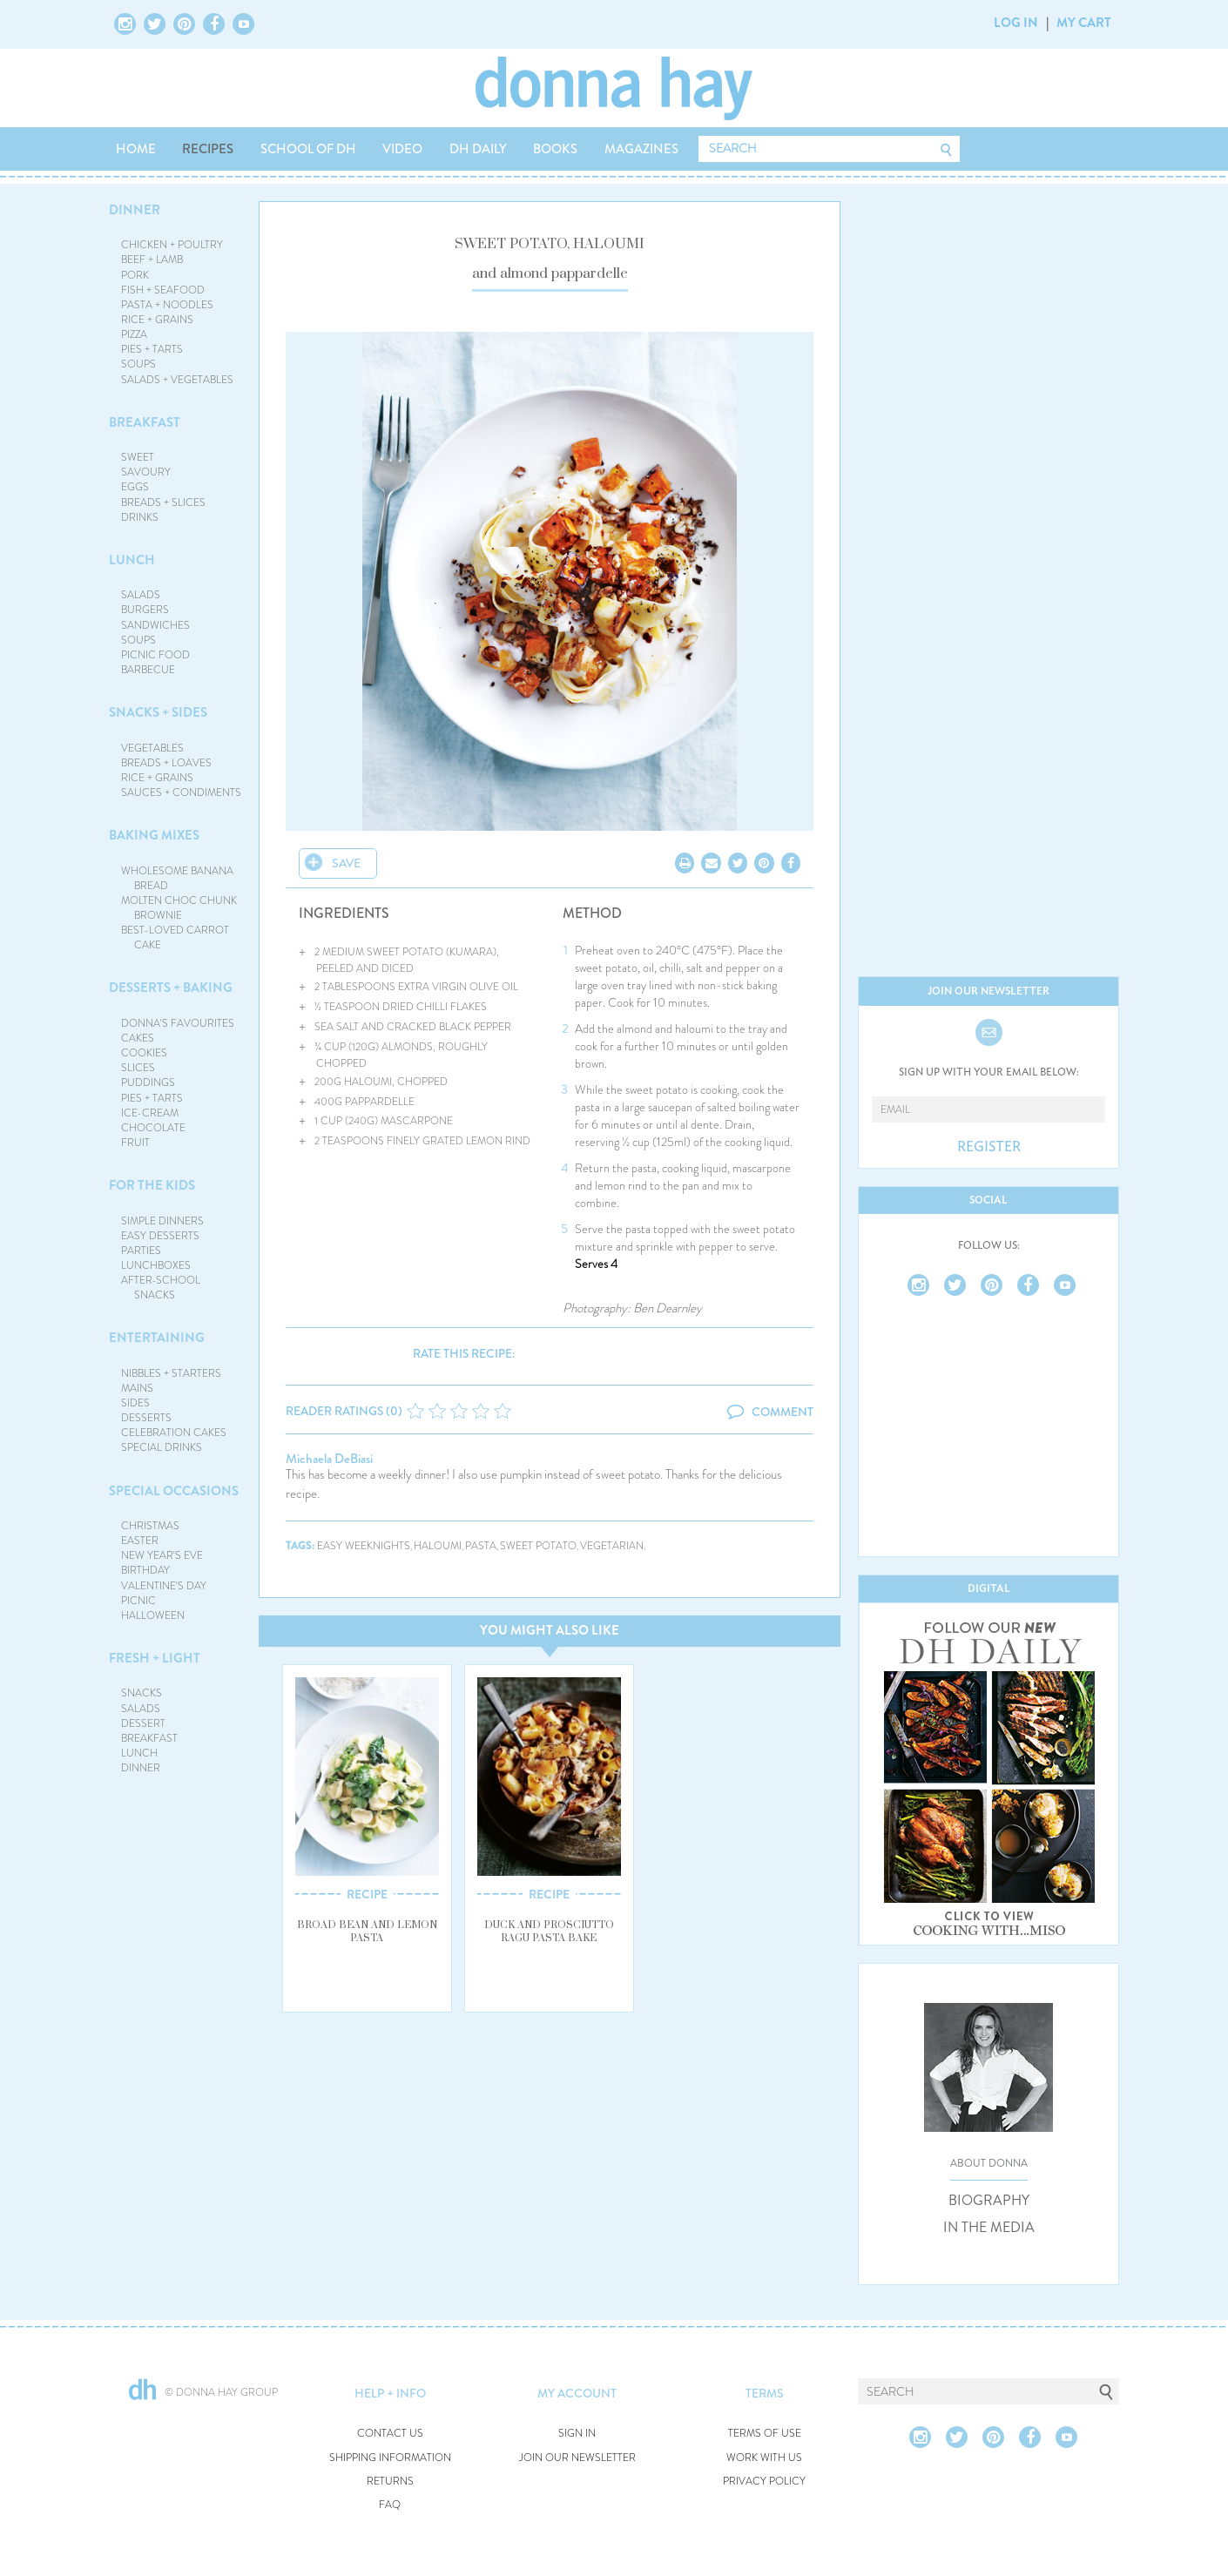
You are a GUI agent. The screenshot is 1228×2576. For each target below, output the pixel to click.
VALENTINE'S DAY (163, 1586)
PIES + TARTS (152, 349)
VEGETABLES (152, 748)
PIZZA (134, 334)
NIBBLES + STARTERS (171, 1373)
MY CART (1083, 22)
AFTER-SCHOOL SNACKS (160, 1287)
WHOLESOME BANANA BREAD (177, 878)
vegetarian (612, 1546)
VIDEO (402, 148)
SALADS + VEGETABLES (177, 380)
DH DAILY (478, 148)
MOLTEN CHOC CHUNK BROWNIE (179, 908)
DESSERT (143, 1723)
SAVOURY (146, 472)
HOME (136, 148)
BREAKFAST (144, 422)
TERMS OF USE (764, 2433)
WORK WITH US (764, 2458)
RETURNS (390, 2481)
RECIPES (207, 148)
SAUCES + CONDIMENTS (181, 792)
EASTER (140, 1540)
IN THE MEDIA (989, 2227)
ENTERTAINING (157, 1337)
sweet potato (538, 1546)
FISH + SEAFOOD (163, 290)
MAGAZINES (641, 148)
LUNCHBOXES (156, 1265)
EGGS (135, 487)
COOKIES (144, 1053)
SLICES (138, 1068)
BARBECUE (148, 670)
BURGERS (145, 609)
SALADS (140, 595)
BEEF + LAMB (152, 259)
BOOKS (555, 148)
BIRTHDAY (145, 1570)
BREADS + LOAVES (166, 763)
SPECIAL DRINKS (161, 1447)
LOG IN (1016, 22)
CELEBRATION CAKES (173, 1432)
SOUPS (138, 364)
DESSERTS (146, 1418)
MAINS (137, 1388)
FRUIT (135, 1142)
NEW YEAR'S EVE (162, 1555)
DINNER (134, 209)
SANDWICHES (155, 625)
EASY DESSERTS (160, 1236)
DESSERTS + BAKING (171, 987)
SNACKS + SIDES (158, 712)
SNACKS (141, 1693)
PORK (135, 275)
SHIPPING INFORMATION (390, 2458)
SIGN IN (577, 2433)
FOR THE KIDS (152, 1185)
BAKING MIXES (154, 835)
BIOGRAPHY (988, 2200)
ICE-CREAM (150, 1113)
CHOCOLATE (153, 1128)
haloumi (438, 1546)
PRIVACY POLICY (764, 2481)
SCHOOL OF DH (308, 148)
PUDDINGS (148, 1082)
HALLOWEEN (153, 1615)
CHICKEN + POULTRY (172, 245)
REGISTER (989, 1147)
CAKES (137, 1038)
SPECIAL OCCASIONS (174, 1490)
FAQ (390, 2505)
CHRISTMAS (150, 1526)
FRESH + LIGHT (154, 1658)
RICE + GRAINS (157, 319)
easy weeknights (363, 1546)
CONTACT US (390, 2433)
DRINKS (140, 517)
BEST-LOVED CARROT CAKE (175, 937)
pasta (480, 1546)
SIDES (135, 1403)
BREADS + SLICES (163, 502)
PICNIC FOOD (155, 655)
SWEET (137, 457)
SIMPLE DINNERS (162, 1221)
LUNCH (132, 560)
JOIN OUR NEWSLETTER (577, 2458)
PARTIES (141, 1250)
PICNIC (138, 1600)
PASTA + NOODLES (167, 305)
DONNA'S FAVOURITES (177, 1023)
